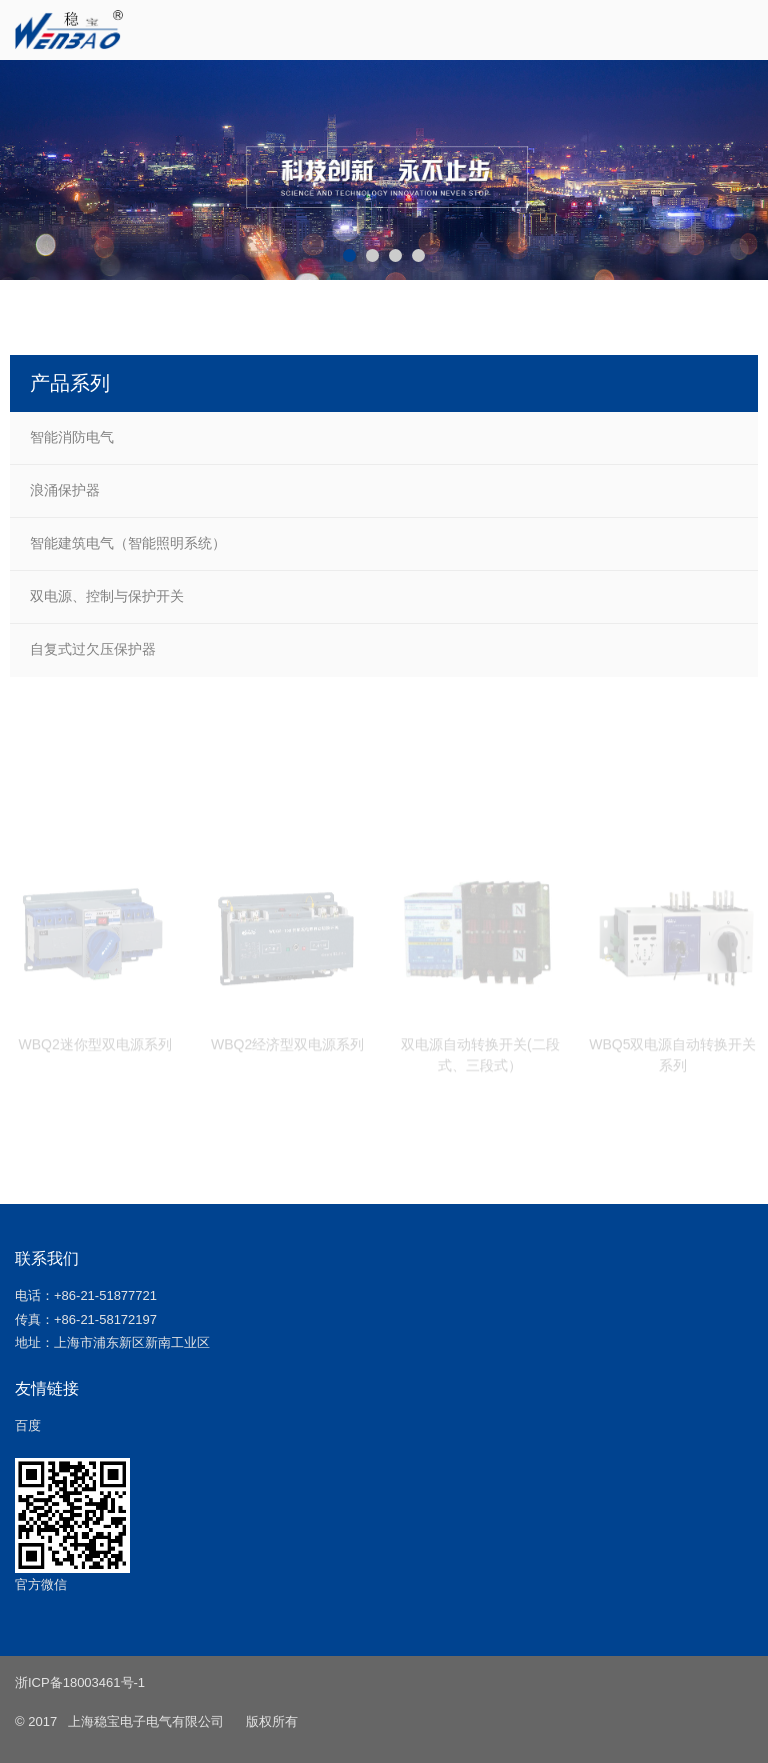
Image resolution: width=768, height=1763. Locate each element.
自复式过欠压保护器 (93, 649)
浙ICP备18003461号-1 (80, 1682)
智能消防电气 (72, 437)
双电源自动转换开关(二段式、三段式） (480, 1060)
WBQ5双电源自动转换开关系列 (672, 1060)
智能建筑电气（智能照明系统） (128, 543)
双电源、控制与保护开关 (107, 596)
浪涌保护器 (65, 490)
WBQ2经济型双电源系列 (287, 1050)
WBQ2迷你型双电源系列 (94, 1050)
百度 (28, 1425)
